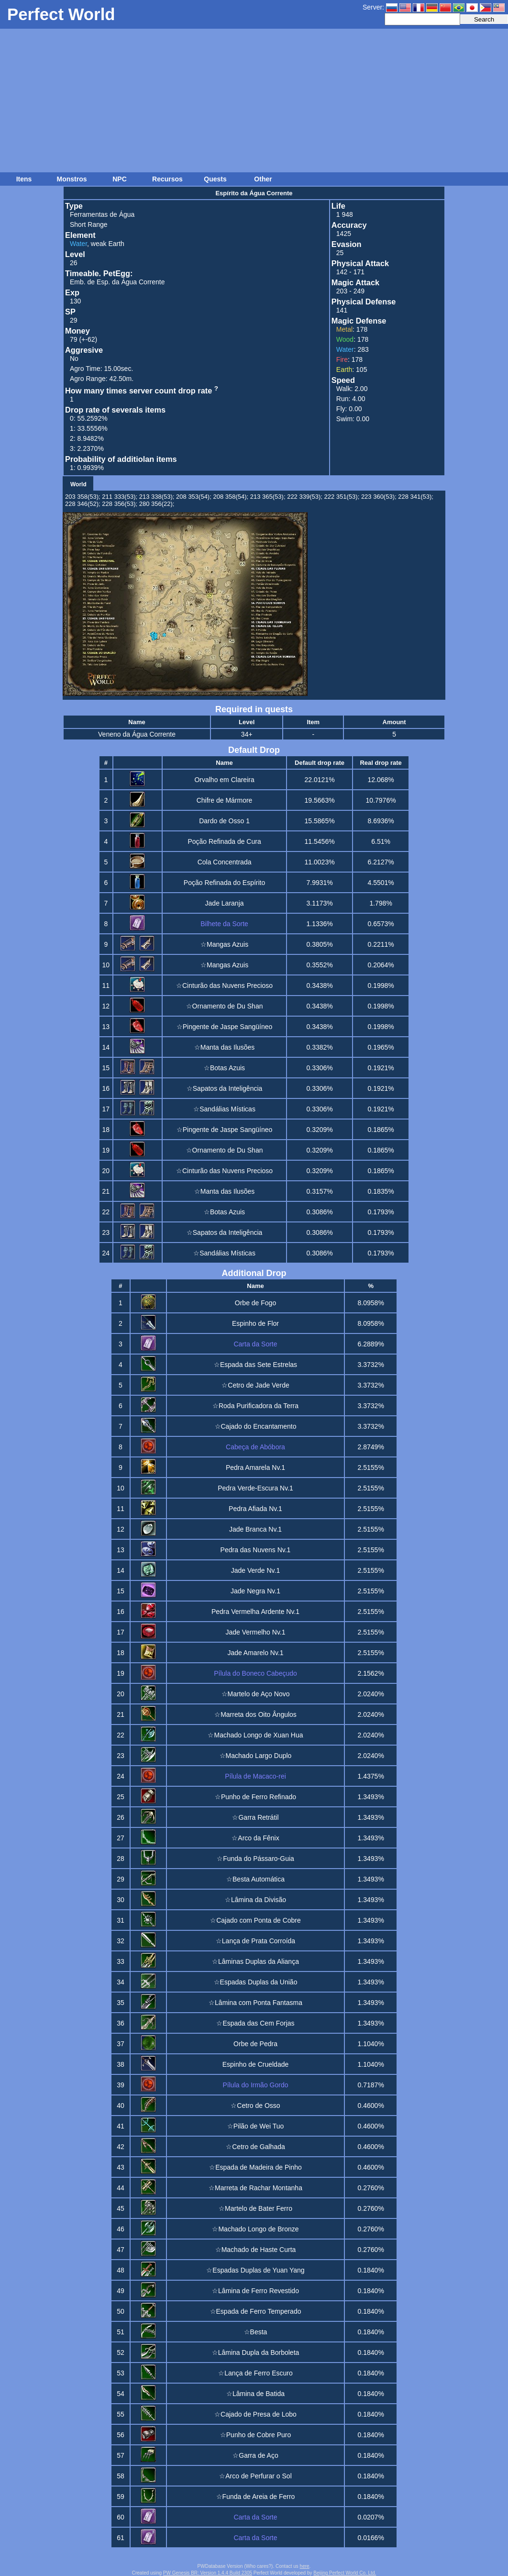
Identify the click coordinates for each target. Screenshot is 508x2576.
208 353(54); (193, 496)
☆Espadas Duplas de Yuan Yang (255, 2270)
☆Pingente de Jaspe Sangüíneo (225, 1026)
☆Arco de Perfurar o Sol (255, 2476)
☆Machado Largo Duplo (256, 1755)
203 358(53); (82, 496)
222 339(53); (304, 496)
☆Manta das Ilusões (224, 1047)
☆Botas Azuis (224, 1068)
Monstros (72, 179)
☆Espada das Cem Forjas (255, 2023)
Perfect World (61, 14)
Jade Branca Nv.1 (255, 1529)
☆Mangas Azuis (224, 944)
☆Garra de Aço (255, 2455)
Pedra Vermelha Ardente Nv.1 (255, 1611)
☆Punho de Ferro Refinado (255, 1797)
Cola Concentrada (225, 862)
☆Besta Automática (255, 1879)
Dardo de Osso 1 (224, 821)
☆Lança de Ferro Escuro (255, 2373)
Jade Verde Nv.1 (255, 1570)
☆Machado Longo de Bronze (255, 2229)
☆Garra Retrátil (255, 1817)
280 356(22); (157, 503)
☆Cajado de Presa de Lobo (255, 2414)
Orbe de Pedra (255, 2044)
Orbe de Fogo (255, 1303)
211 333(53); (119, 496)
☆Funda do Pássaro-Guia (255, 1858)
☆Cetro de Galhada (255, 2146)
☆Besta (255, 2332)
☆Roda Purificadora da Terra (255, 1406)
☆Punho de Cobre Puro (255, 2435)
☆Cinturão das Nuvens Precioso (224, 985)
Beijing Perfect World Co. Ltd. (344, 2573)
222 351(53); (342, 496)
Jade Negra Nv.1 (255, 1591)
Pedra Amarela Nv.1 (255, 1467)
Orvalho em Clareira (224, 780)
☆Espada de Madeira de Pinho (255, 2167)
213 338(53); (157, 496)
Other (263, 179)
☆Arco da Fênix (255, 1838)
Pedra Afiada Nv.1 (255, 1508)
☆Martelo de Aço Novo (255, 1694)
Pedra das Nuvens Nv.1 (256, 1550)
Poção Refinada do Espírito (224, 882)
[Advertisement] (254, 101)
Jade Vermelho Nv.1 (255, 1632)
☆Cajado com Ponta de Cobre (255, 1920)
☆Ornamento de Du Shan (224, 1006)
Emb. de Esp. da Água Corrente (117, 282)
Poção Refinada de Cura (224, 841)
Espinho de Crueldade (255, 2064)
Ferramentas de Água (102, 214)
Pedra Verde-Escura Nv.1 (255, 1488)
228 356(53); (119, 503)
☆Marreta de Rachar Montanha (255, 2188)
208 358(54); (230, 496)
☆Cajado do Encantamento (256, 1426)
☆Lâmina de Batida (255, 2393)
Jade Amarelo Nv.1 (255, 1653)
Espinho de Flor (255, 1323)
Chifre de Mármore (225, 800)
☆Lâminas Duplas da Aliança (255, 1961)
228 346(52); (82, 503)
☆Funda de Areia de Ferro (255, 2496)
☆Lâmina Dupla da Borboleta (255, 2352)
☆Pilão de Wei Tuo (255, 2126)
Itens (24, 179)
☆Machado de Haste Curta (255, 2249)
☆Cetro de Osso (255, 2105)
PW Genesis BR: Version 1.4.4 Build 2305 (207, 2573)
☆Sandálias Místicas (224, 1109)
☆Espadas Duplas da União (256, 1982)
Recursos (167, 179)
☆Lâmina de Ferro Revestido (255, 2291)
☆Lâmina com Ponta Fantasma (255, 2002)
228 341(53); (415, 496)
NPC (119, 179)
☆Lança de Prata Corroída (255, 1941)
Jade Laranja (224, 903)
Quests (215, 179)
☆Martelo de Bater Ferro (255, 2208)
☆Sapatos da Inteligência (225, 1088)
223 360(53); (379, 496)
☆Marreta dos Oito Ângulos (255, 1714)
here (304, 2566)
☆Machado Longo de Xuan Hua (255, 1735)
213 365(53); (268, 496)
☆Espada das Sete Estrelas (255, 1364)
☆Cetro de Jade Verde (255, 1385)
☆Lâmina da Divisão (255, 1900)
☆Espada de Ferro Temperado (255, 2311)
